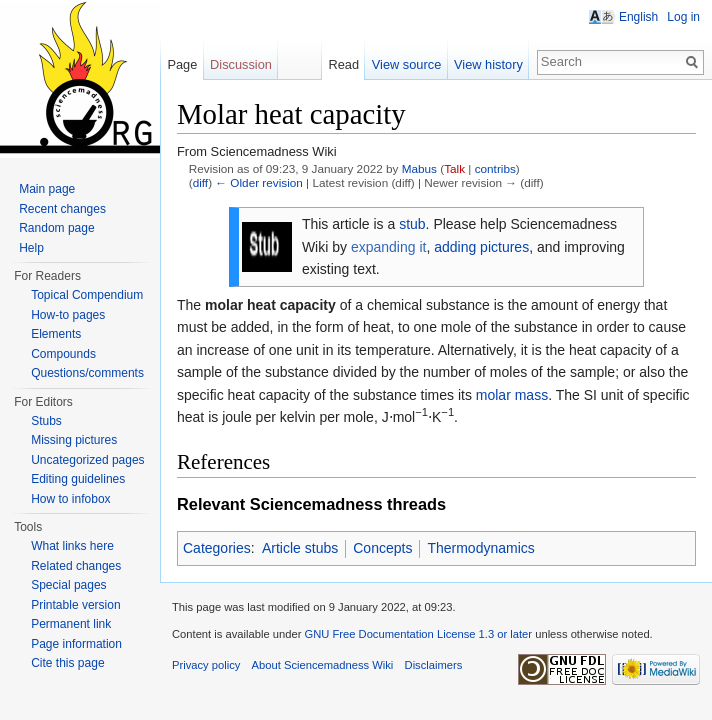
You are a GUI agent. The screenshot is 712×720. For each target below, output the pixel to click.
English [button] (638, 17)
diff (200, 182)
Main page (47, 189)
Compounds (63, 354)
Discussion (241, 64)
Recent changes (62, 209)
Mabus (419, 168)
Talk (454, 168)
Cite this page (67, 663)
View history (488, 64)
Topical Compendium (87, 295)
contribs (495, 168)
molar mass (512, 395)
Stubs (46, 421)
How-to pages (68, 315)
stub (412, 224)
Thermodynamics (480, 548)
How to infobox (70, 499)
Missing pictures (74, 440)
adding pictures (481, 247)
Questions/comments (87, 373)
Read (343, 64)
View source (406, 64)
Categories (217, 548)
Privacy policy (206, 665)
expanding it (389, 247)
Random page (56, 228)
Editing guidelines (78, 479)
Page (182, 64)
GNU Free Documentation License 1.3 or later (418, 634)
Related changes (76, 566)
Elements (56, 334)
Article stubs (300, 548)
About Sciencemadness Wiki (323, 665)
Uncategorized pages (87, 460)
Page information (76, 644)
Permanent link (71, 624)
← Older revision (259, 182)
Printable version (75, 605)
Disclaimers (434, 665)
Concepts (382, 548)
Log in (683, 17)
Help (31, 248)
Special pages (68, 585)
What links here (72, 546)
